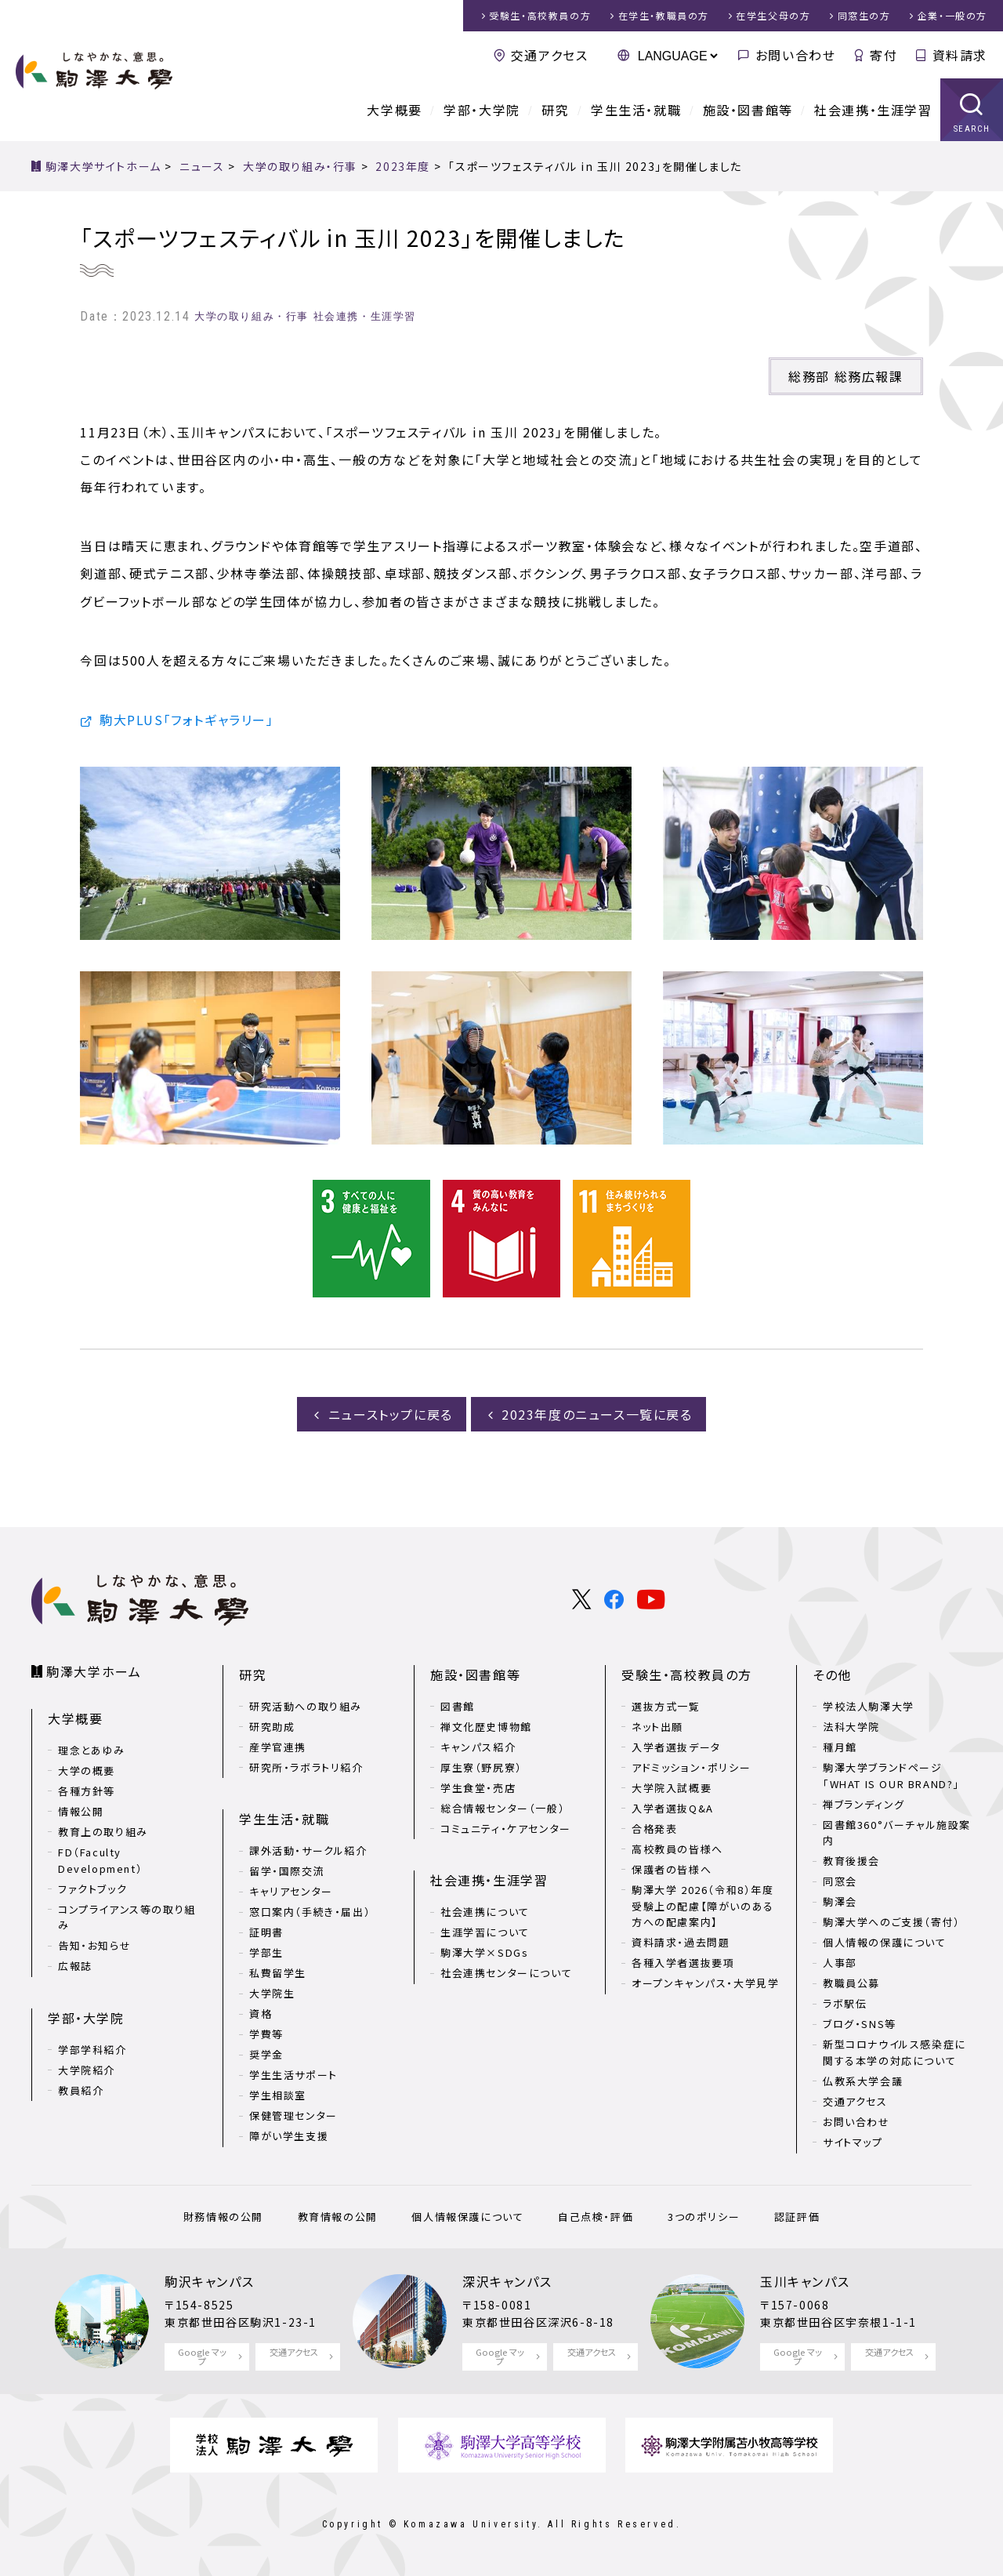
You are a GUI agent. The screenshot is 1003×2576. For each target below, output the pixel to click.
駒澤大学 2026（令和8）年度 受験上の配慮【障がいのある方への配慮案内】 (703, 1906)
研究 (555, 109)
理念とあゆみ (91, 1750)
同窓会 (840, 1881)
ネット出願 (657, 1726)
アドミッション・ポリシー (691, 1767)
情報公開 (80, 1811)
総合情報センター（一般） (502, 1808)
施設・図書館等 (748, 109)
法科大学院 (851, 1726)
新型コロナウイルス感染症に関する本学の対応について (894, 2052)
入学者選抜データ (676, 1747)
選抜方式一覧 (666, 1706)
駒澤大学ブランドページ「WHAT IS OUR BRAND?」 (891, 1775)
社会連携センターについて (506, 1972)
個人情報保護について (467, 2216)
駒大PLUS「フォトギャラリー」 (187, 719)
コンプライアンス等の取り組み (127, 1917)
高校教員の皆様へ (677, 1848)
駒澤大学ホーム (93, 1671)
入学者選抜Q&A (673, 1808)
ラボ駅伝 (845, 2003)
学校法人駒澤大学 (868, 1706)
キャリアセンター (291, 1891)
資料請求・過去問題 (681, 1942)
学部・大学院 (482, 109)
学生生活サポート (293, 2074)
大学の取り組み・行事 (251, 316)
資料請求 (959, 54)
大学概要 (394, 109)
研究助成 (272, 1726)
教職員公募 (851, 1983)
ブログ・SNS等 (859, 2023)
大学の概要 (86, 1770)
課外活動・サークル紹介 (308, 1850)
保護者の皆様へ (672, 1869)
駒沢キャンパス (209, 2281)
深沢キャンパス (507, 2281)
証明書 (266, 1932)
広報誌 (75, 1965)
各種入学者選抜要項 (683, 1962)
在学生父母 (773, 15)
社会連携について (485, 1911)
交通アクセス (549, 54)
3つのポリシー (704, 2216)
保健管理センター (293, 2115)
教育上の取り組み (103, 1831)
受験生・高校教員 (540, 15)
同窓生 (864, 15)
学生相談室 (277, 2095)
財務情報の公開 (223, 2216)
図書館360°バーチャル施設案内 (897, 1833)
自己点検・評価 (595, 2216)
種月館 (840, 1747)
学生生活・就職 (636, 109)
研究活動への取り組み (305, 1706)
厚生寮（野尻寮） (481, 1767)
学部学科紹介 (92, 2049)
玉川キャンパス (804, 2281)
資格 (260, 2013)
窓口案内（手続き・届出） (310, 1911)
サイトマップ (853, 2142)
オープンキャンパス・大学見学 (705, 1983)
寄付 (883, 54)
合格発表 (654, 1828)
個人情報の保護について (885, 1942)
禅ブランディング (864, 1804)
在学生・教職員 (663, 15)
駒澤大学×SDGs (484, 1952)
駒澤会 (840, 1901)
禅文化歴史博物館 (486, 1726)
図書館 (457, 1706)
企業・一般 (952, 15)
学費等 (266, 2033)
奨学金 (266, 2054)
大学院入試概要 (672, 1787)
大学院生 (272, 1993)
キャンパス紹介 (478, 1747)
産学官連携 (277, 1747)
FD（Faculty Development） (100, 1860)
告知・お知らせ (94, 1945)
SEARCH (972, 129)
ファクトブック (92, 1888)
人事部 (840, 1962)
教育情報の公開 (338, 2216)
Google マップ (202, 2356)
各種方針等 (86, 1790)
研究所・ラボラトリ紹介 (306, 1767)
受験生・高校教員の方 (686, 1674)
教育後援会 (851, 1860)
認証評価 (797, 2216)
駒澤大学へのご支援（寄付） (892, 1921)
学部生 (266, 1952)
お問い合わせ (795, 54)
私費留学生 (277, 1972)
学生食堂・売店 (478, 1787)
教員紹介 (80, 2090)
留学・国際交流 (286, 1870)
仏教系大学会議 (863, 2080)
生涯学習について (485, 1932)
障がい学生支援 (288, 2135)
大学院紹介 (86, 2070)
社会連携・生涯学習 (873, 109)
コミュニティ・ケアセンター (505, 1828)
